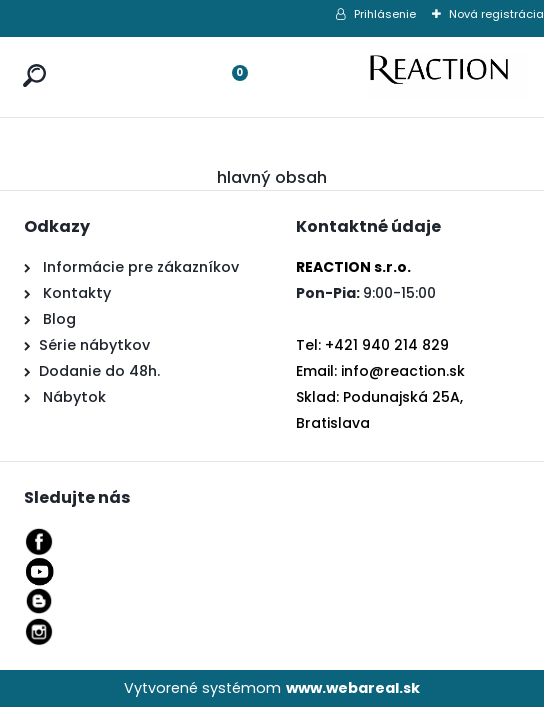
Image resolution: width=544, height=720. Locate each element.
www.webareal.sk (353, 688)
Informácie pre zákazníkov (139, 267)
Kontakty (77, 293)
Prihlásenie (385, 14)
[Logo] (449, 77)
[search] (30, 56)
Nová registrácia (496, 14)
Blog (57, 319)
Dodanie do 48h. (99, 371)
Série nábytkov (94, 345)
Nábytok (72, 397)
